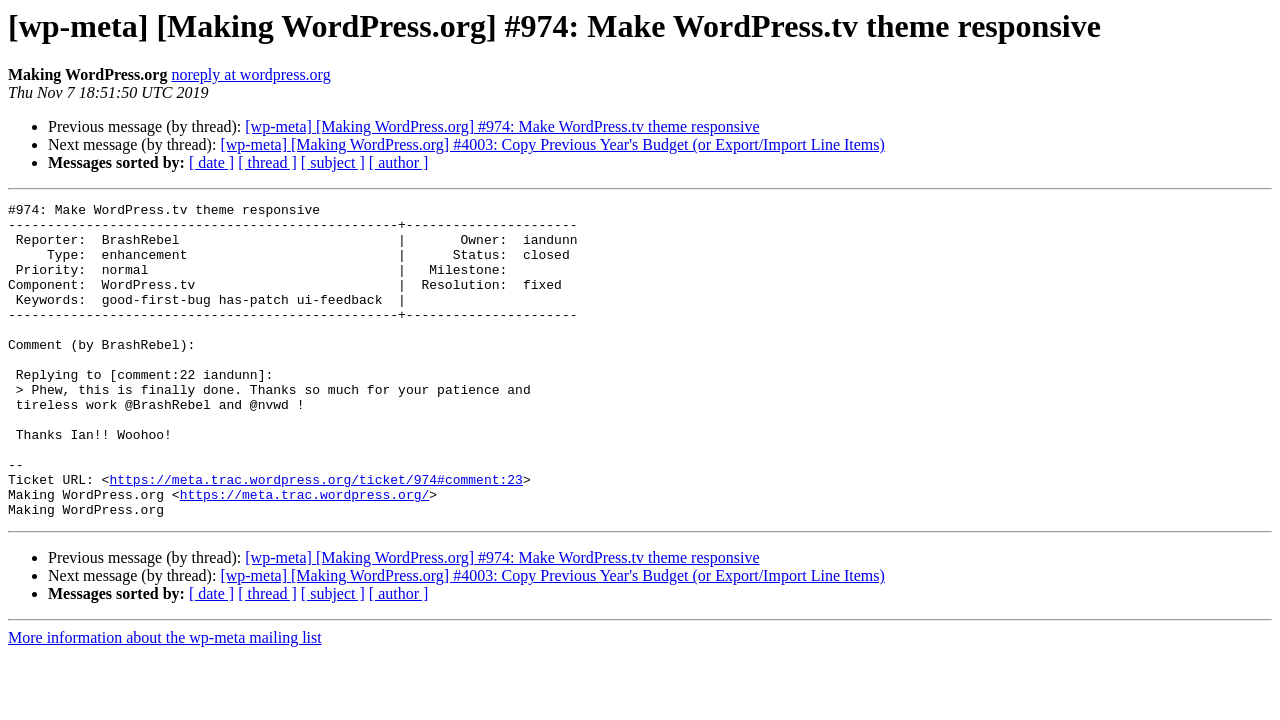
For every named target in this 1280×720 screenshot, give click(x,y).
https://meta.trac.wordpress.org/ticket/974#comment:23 (315, 536)
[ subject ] (333, 162)
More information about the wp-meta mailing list (165, 700)
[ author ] (399, 162)
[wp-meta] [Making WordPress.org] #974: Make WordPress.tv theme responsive (502, 126)
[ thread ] (267, 162)
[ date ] (211, 162)
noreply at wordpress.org (250, 74)
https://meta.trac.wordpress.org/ (305, 554)
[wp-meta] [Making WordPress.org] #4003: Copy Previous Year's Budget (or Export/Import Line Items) (552, 144)
